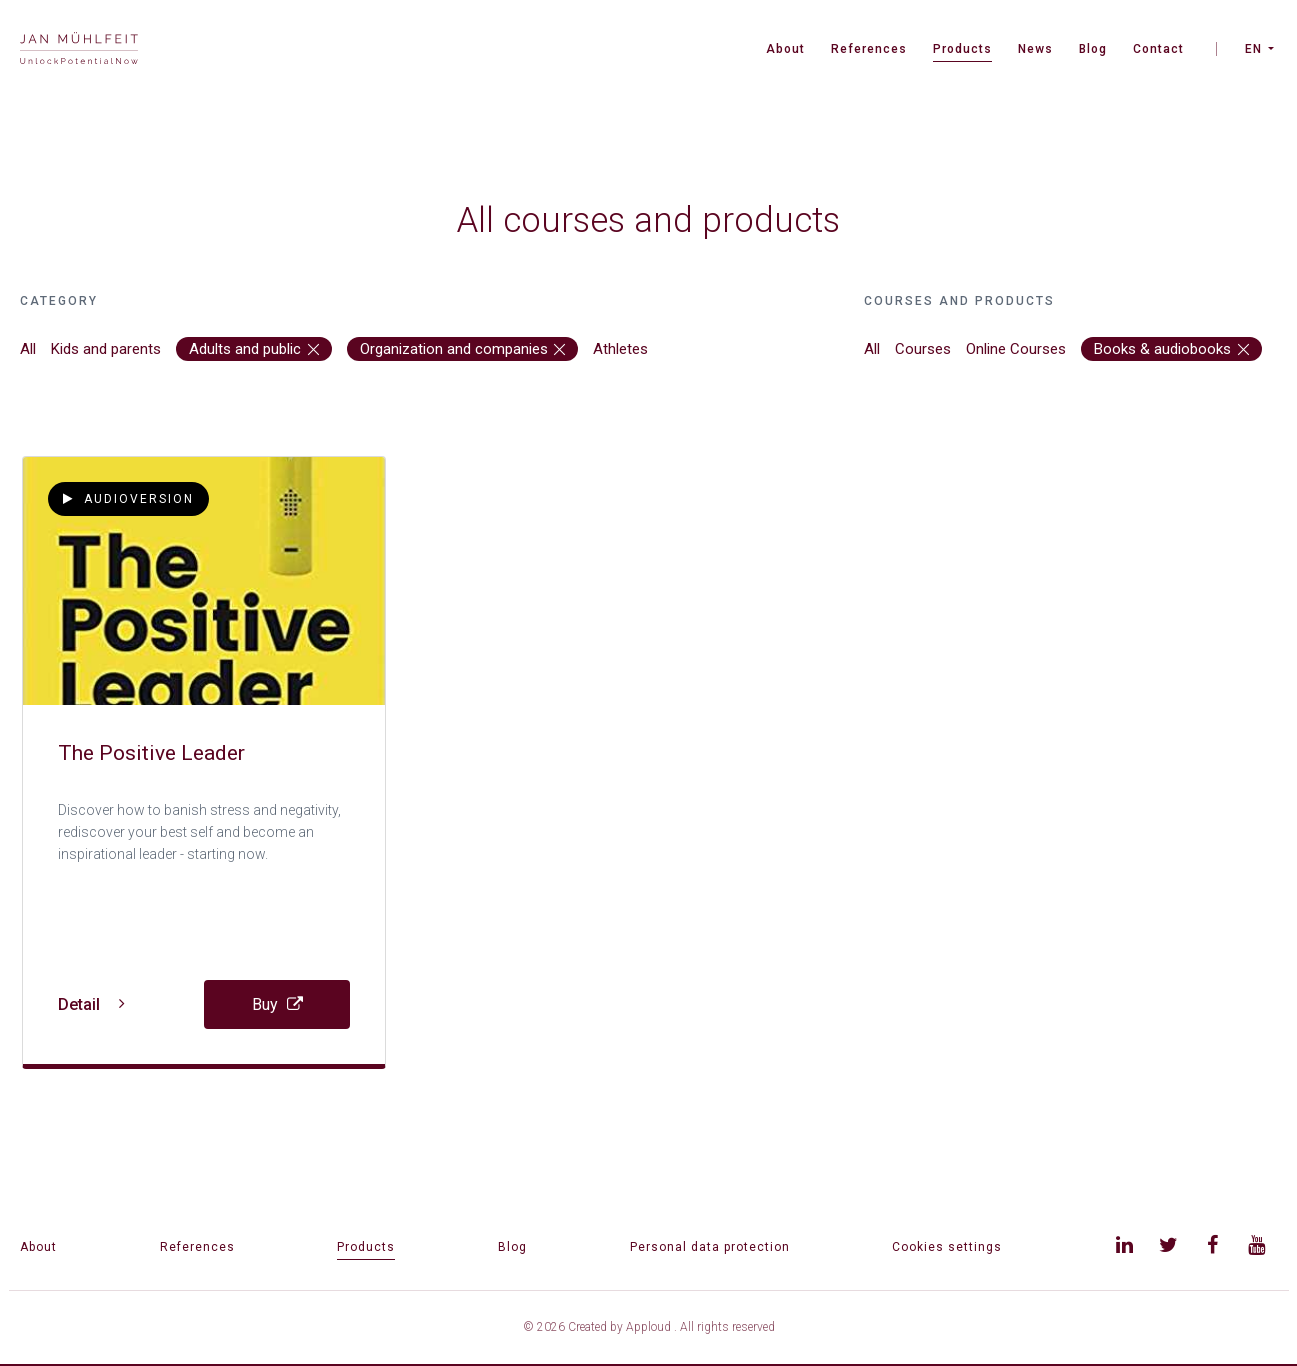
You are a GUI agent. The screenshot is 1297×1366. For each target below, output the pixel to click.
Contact (1158, 49)
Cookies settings (947, 1247)
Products (962, 49)
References (869, 49)
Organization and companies (463, 349)
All (28, 349)
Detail (91, 1004)
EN (1253, 49)
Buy (277, 1004)
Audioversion (128, 499)
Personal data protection (710, 1247)
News (1035, 49)
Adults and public (254, 349)
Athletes (620, 349)
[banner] (79, 50)
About (785, 49)
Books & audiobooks (1171, 349)
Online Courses (1016, 349)
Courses (923, 349)
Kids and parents (106, 349)
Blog (1093, 49)
